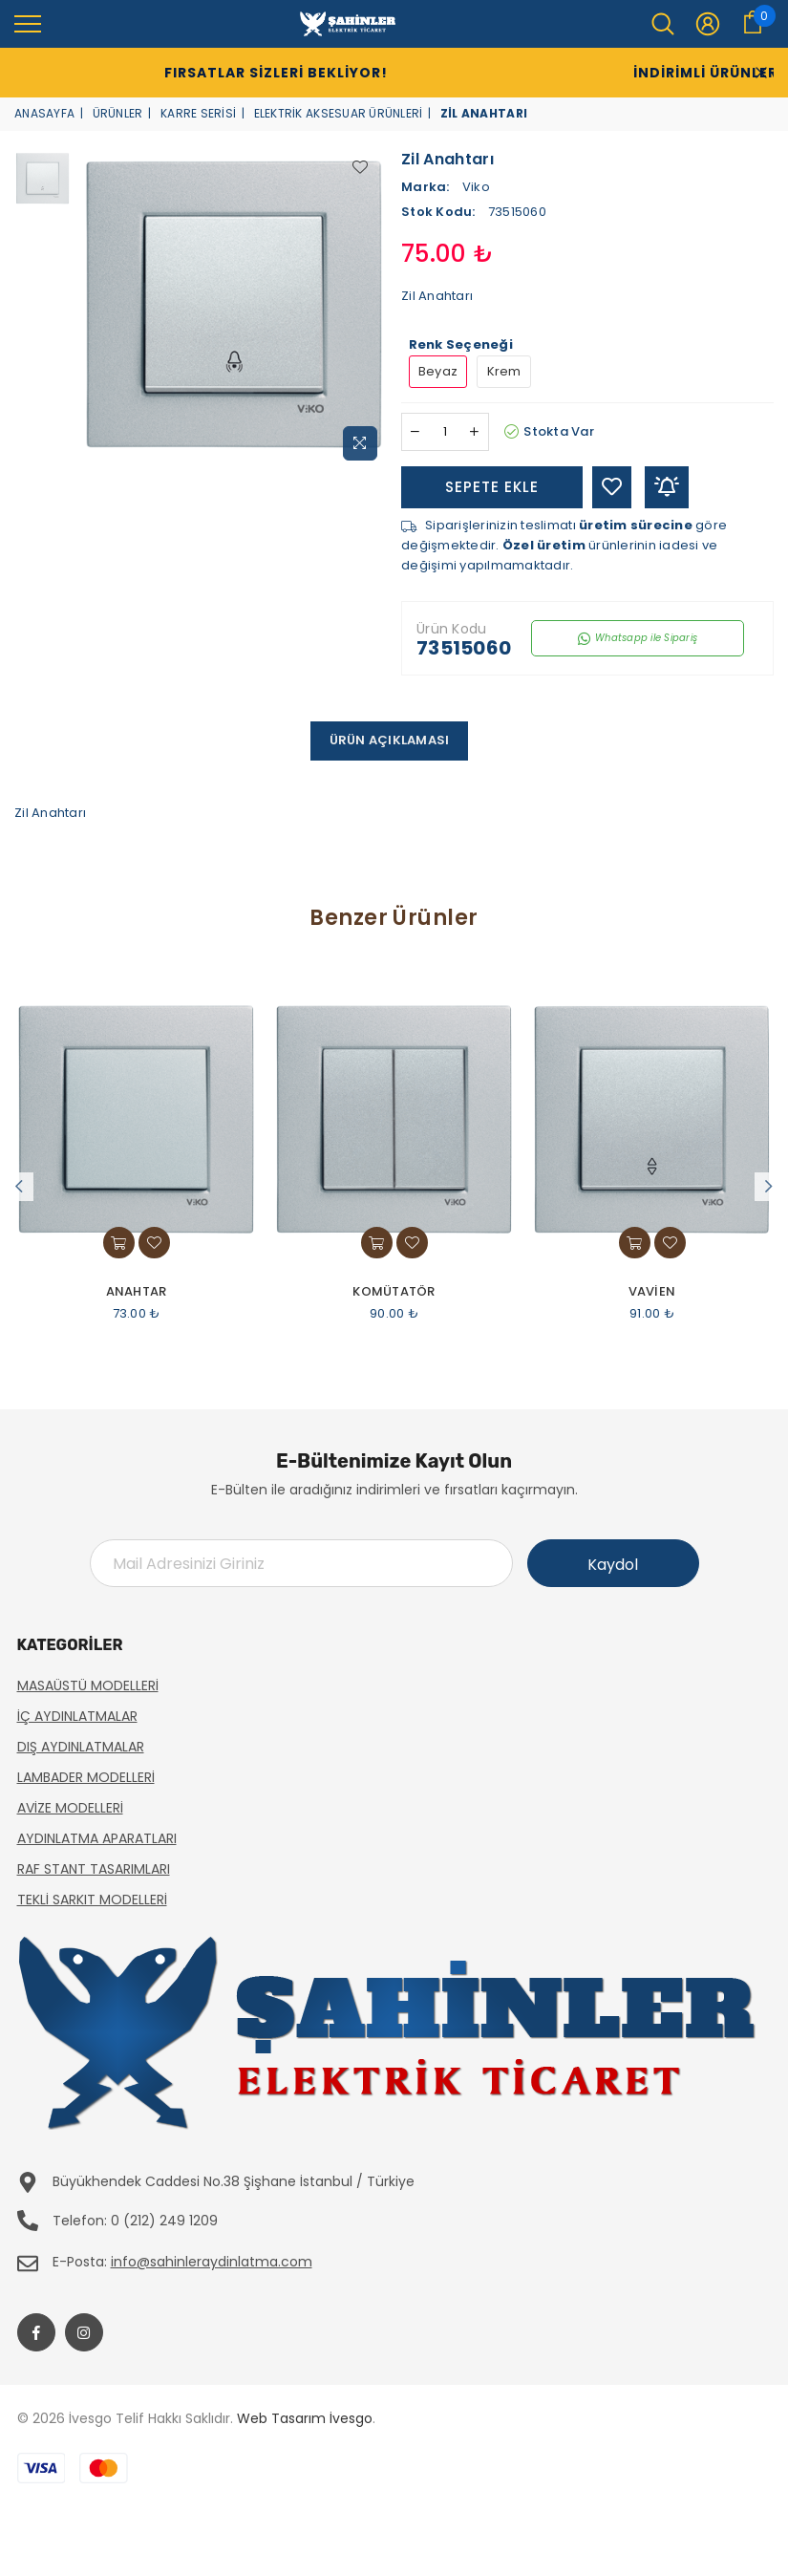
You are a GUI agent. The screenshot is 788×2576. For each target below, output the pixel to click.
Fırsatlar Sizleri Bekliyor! (239, 72)
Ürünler (118, 113)
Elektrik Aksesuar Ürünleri (338, 113)
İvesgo (351, 2418)
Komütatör (393, 1291)
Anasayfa (44, 113)
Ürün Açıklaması (390, 740)
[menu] (27, 23)
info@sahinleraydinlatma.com (211, 2261)
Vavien (652, 1291)
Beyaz (438, 371)
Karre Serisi (198, 113)
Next (769, 1186)
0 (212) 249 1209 (164, 2220)
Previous (19, 1186)
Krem (504, 371)
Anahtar (136, 1291)
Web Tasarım (281, 2418)
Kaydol (612, 1565)
